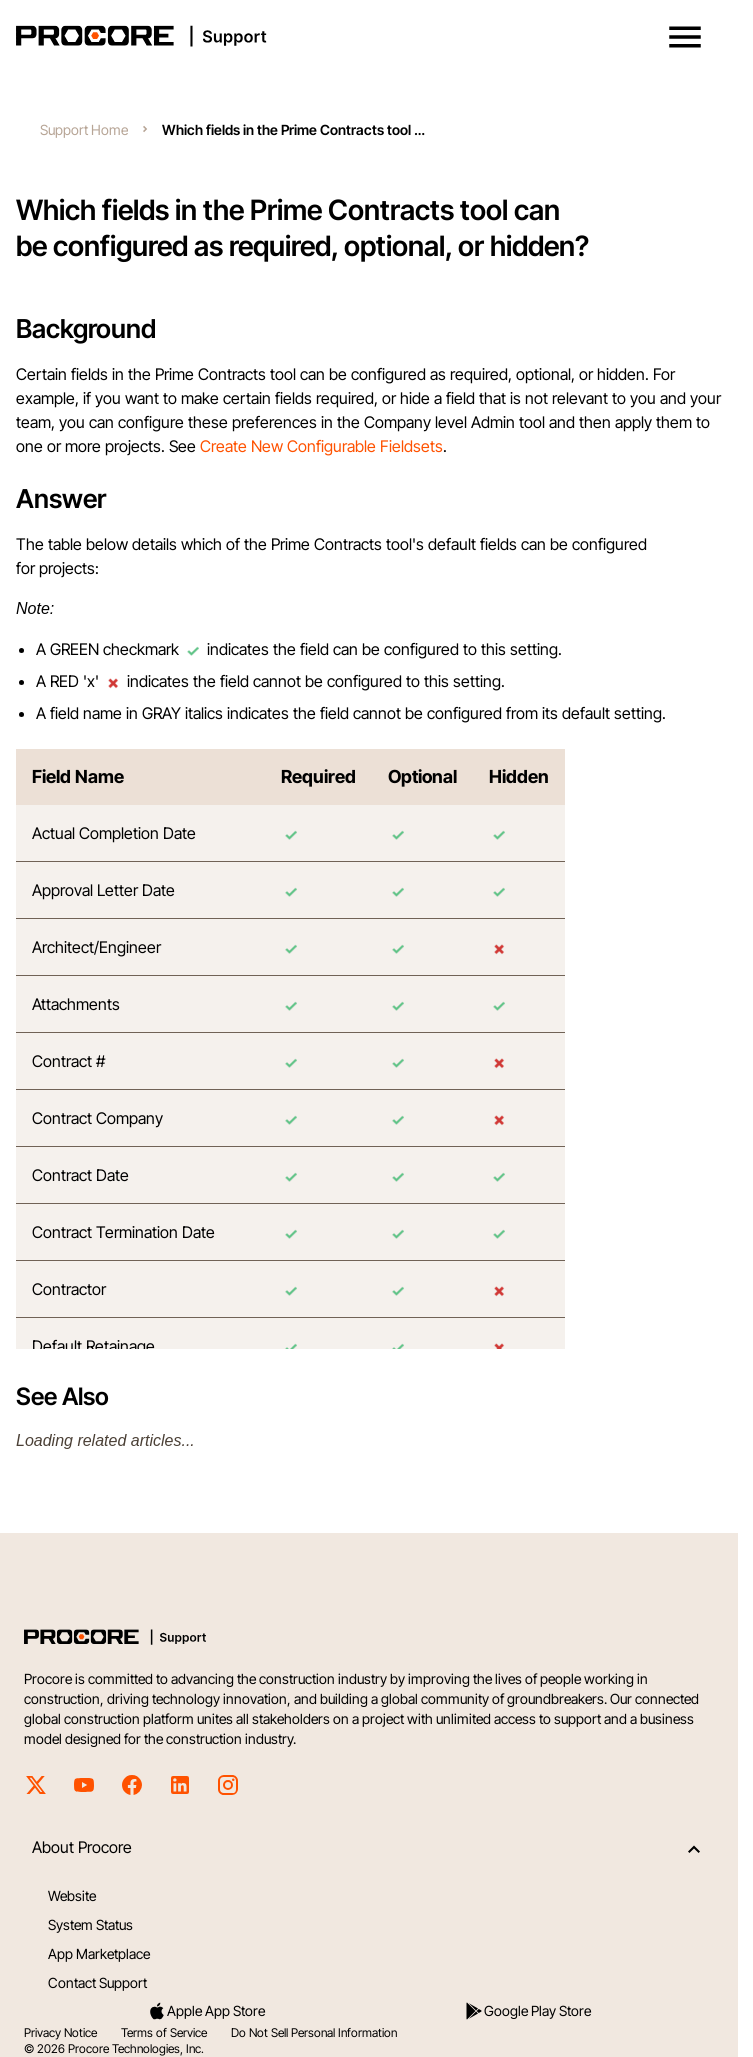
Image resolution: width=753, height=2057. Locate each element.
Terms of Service (164, 2032)
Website (72, 1895)
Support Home (84, 129)
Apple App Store (206, 2011)
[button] (685, 37)
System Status (90, 1924)
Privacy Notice (60, 2032)
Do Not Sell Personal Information (314, 2032)
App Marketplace (99, 1953)
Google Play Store (527, 2011)
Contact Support (97, 1982)
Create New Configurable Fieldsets (321, 446)
